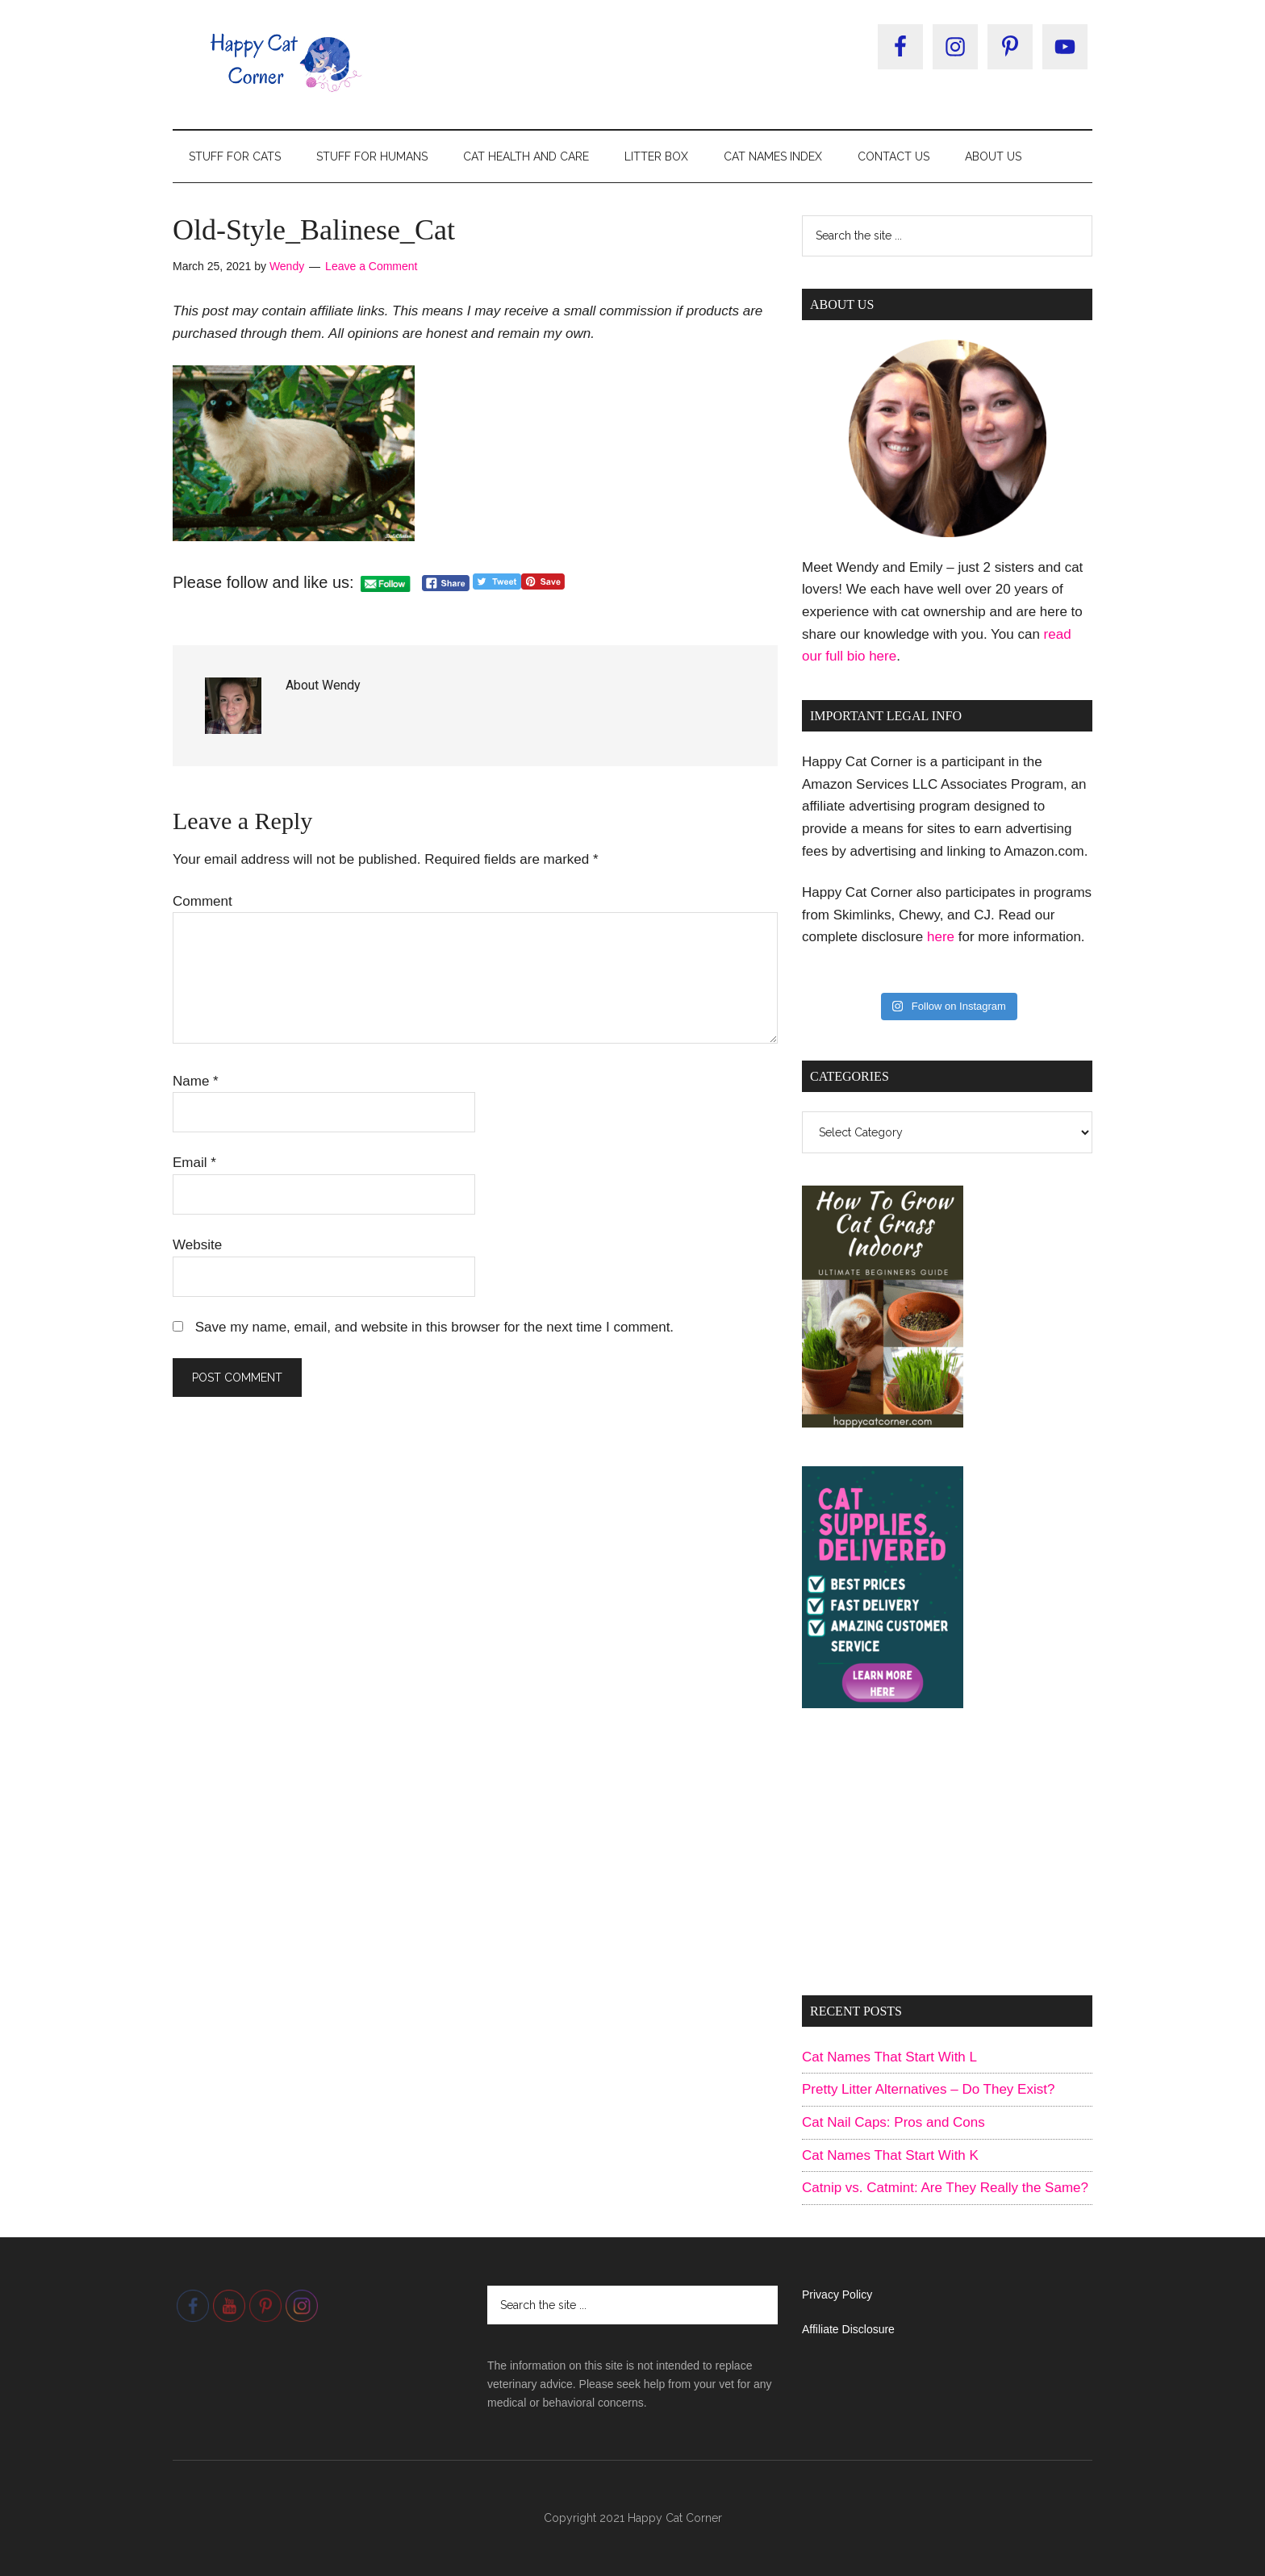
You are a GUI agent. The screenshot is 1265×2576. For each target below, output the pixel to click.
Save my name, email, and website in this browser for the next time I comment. (434, 1327)
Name (196, 1081)
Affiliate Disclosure (848, 2329)
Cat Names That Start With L (889, 2057)
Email (194, 1162)
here (940, 936)
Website (197, 1245)
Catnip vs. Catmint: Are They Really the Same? (945, 2187)
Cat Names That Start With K (890, 2155)
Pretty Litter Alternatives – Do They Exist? (928, 2089)
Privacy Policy (837, 2294)
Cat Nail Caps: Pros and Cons (893, 2122)
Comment (202, 901)
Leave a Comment (371, 266)
